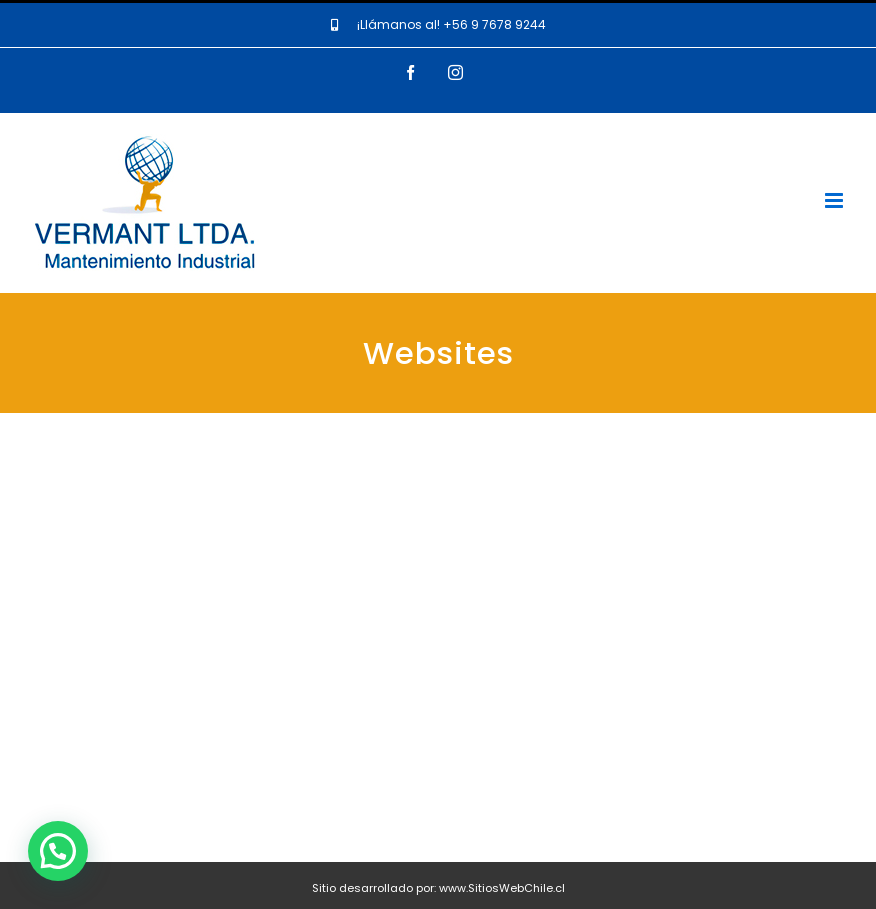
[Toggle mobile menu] (835, 200)
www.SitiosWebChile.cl (502, 888)
